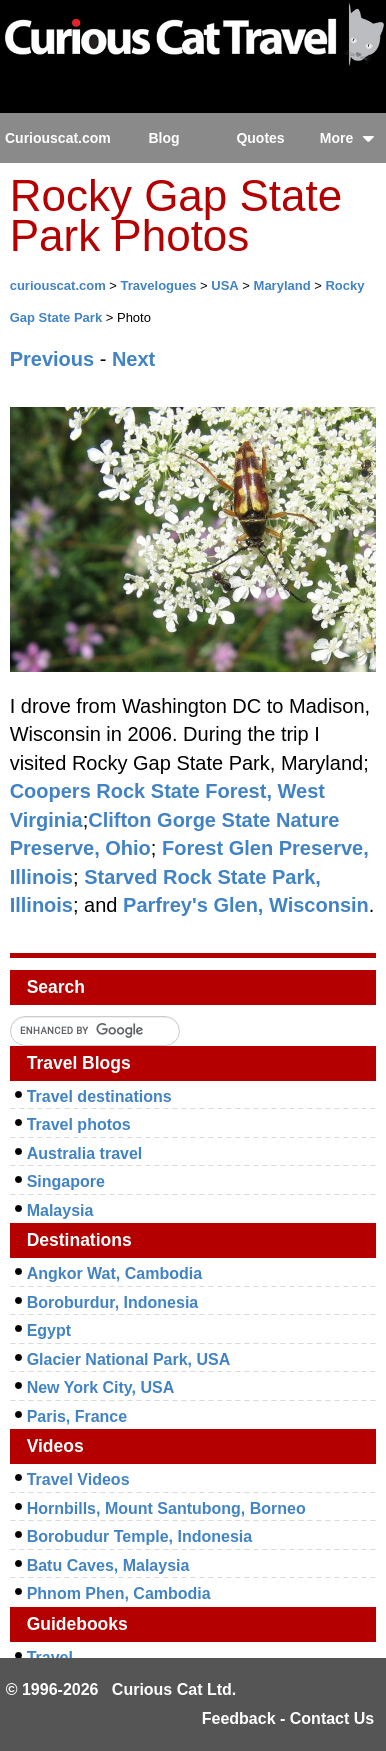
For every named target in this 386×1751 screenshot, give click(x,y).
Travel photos (79, 1124)
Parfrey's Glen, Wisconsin (246, 905)
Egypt (49, 1330)
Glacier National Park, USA (129, 1359)
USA (224, 285)
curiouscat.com (58, 285)
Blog (163, 138)
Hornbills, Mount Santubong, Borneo (166, 1508)
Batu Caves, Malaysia (108, 1565)
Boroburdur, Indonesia (113, 1302)
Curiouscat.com (58, 138)
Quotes (260, 138)
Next (133, 359)
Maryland (282, 285)
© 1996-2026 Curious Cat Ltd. (121, 1689)
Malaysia (60, 1210)
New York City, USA (101, 1387)
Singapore (66, 1181)
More (347, 138)
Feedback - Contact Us (288, 1718)
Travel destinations (99, 1096)
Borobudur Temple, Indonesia (140, 1536)
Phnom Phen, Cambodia (119, 1593)
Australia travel (85, 1153)
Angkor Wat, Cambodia (114, 1273)
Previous (52, 359)
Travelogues (159, 285)
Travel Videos (78, 1479)
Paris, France (77, 1416)
